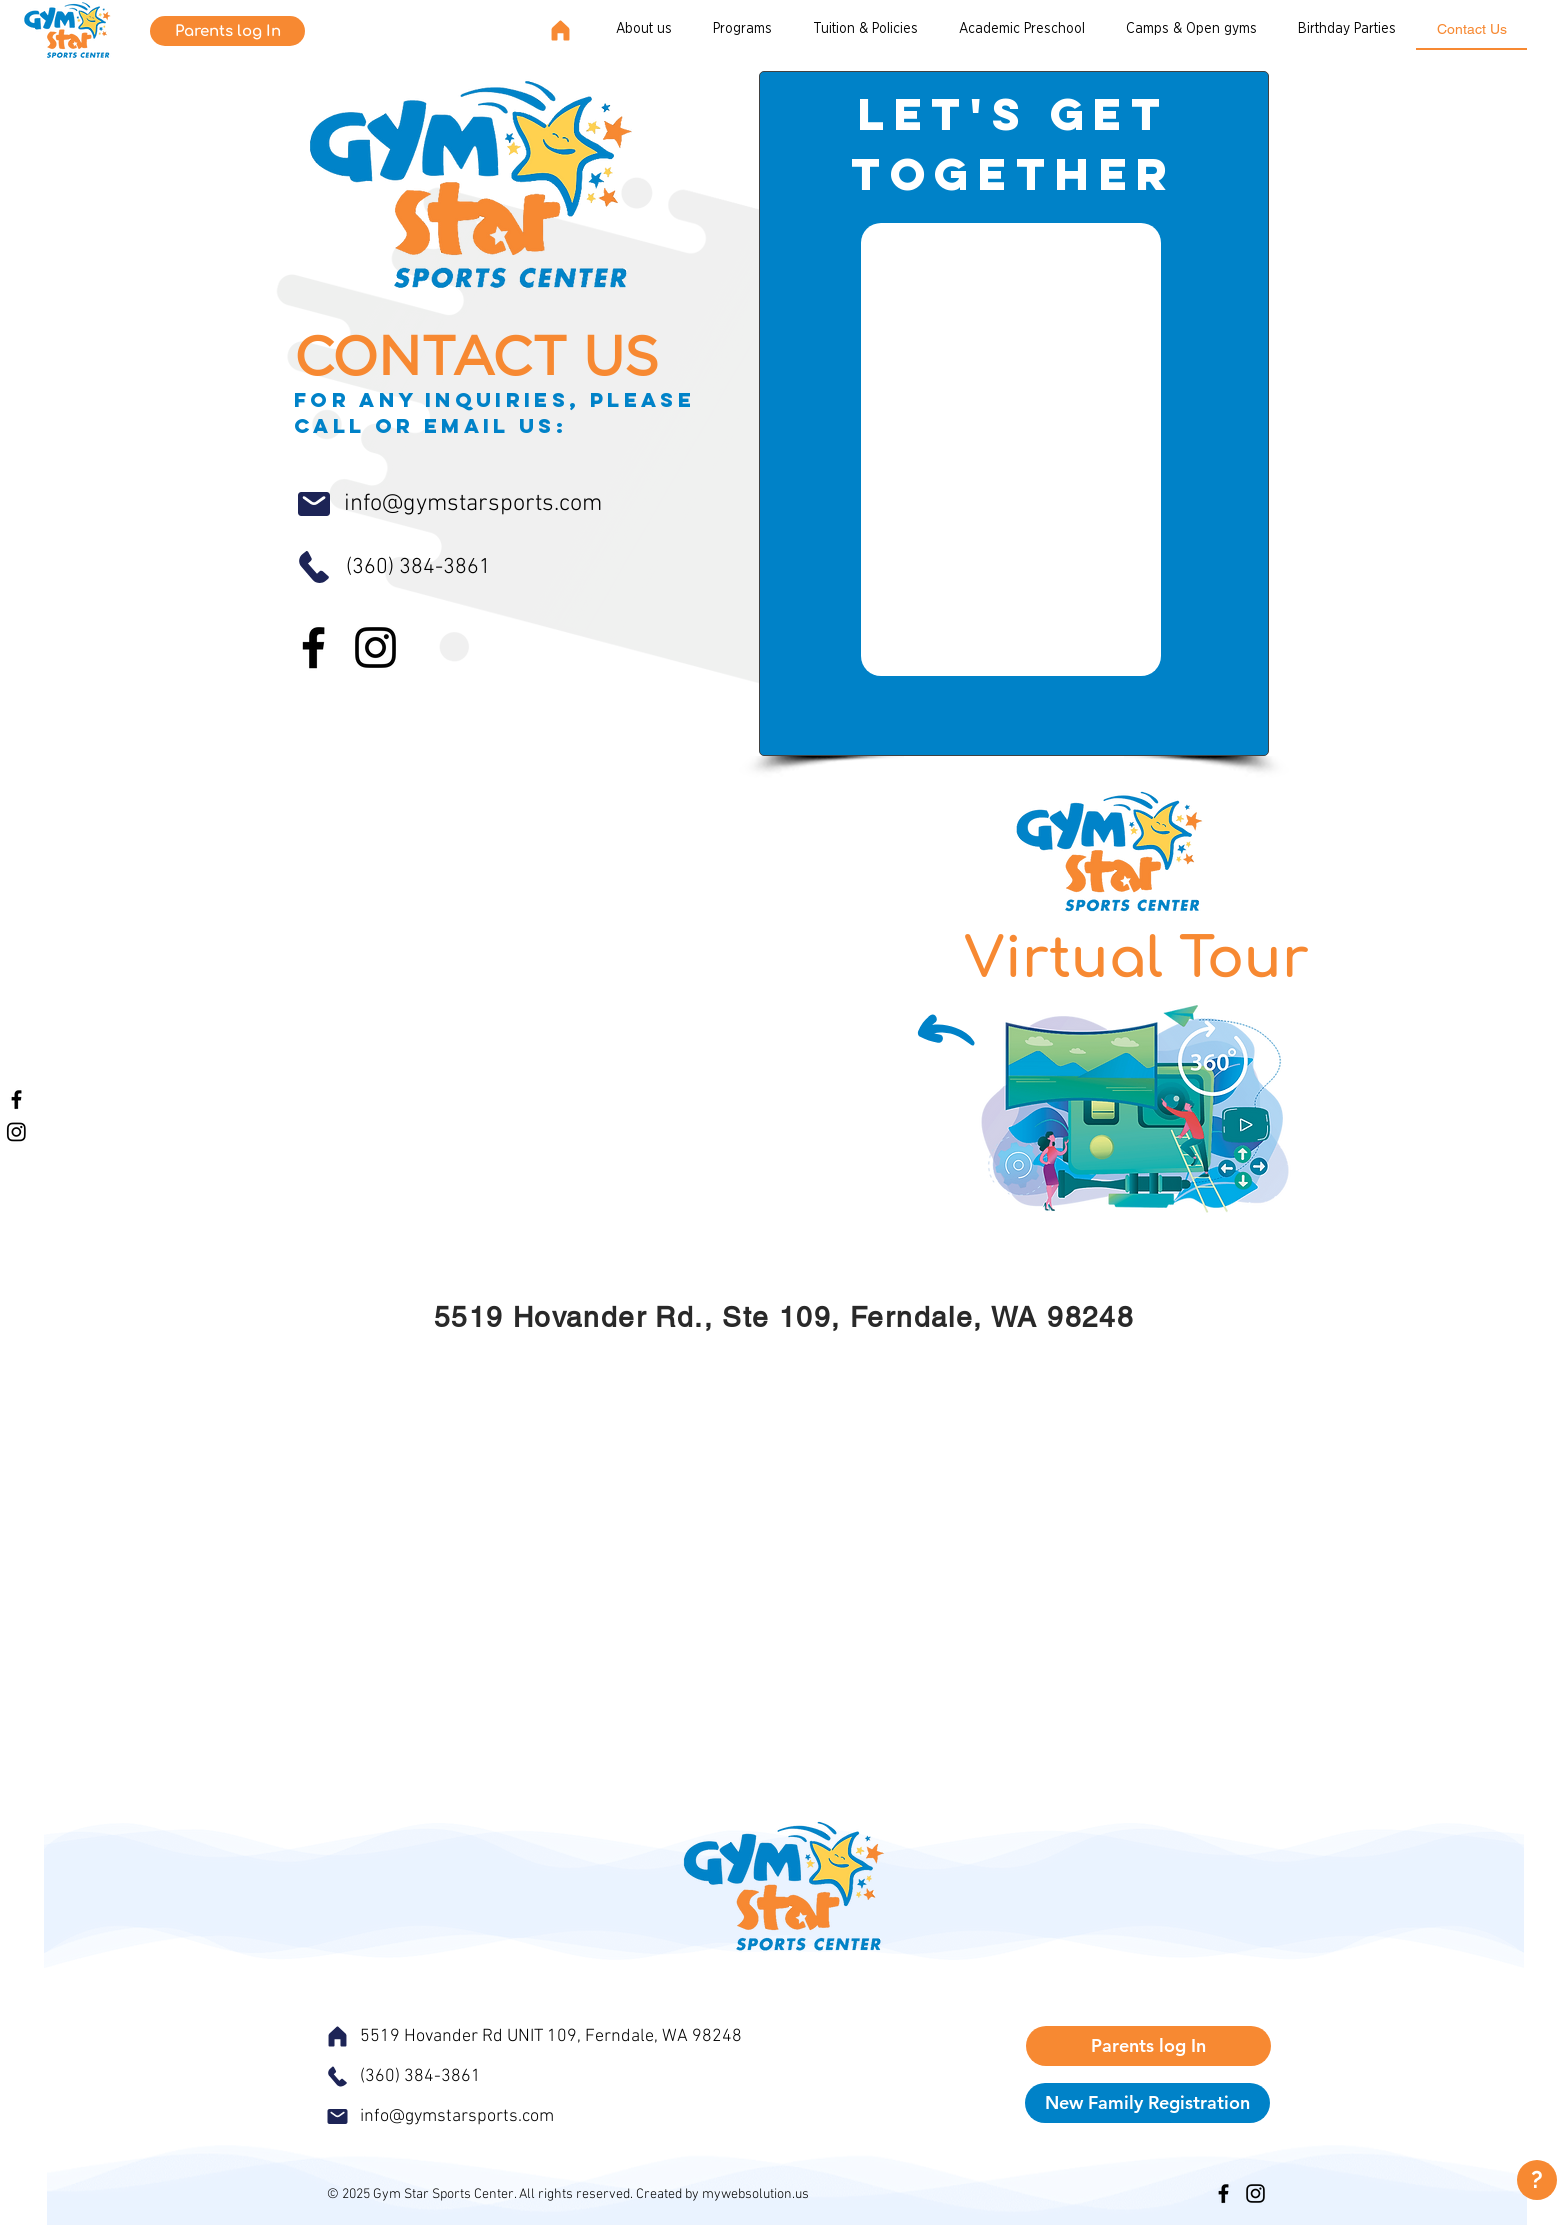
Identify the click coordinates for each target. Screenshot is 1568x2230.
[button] (866, 30)
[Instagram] (16, 1131)
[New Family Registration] (1147, 2103)
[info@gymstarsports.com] (503, 504)
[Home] (560, 30)
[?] (1537, 2180)
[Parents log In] (227, 31)
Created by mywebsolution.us (722, 2194)
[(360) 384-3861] (464, 567)
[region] (1533, 2180)
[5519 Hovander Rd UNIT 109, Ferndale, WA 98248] (602, 2036)
